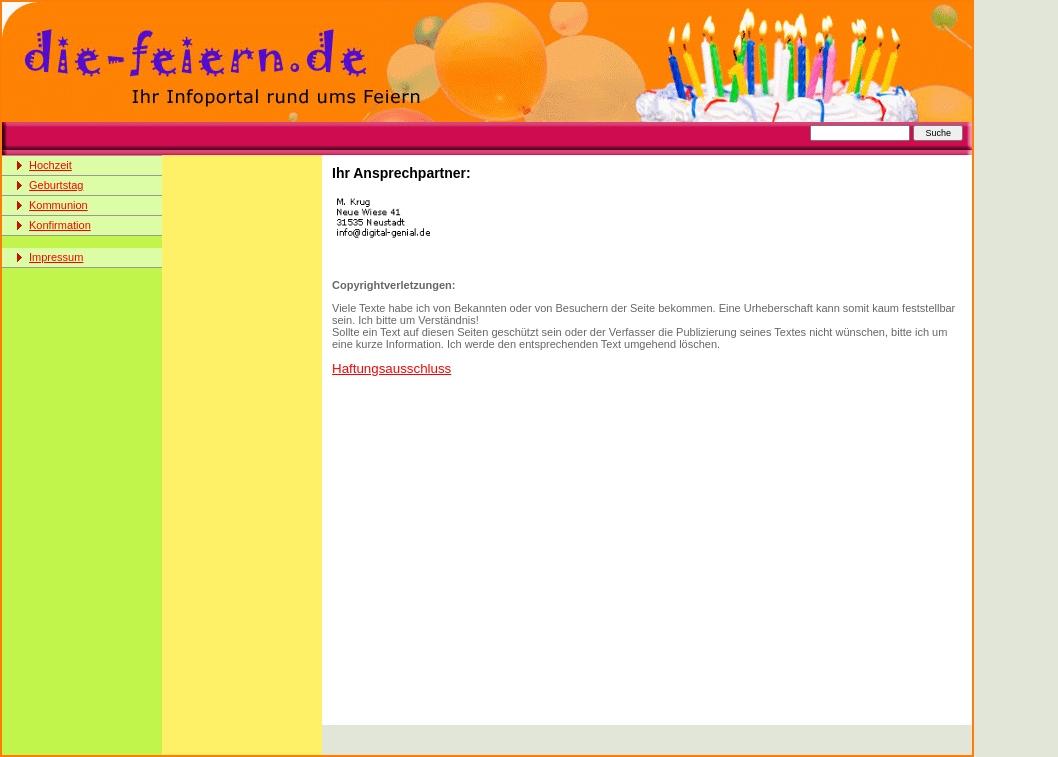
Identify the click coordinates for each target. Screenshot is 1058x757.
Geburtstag (56, 185)
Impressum (56, 257)
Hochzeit (50, 165)
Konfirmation (60, 225)
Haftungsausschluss (391, 368)
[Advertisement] (556, 138)
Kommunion (58, 205)
